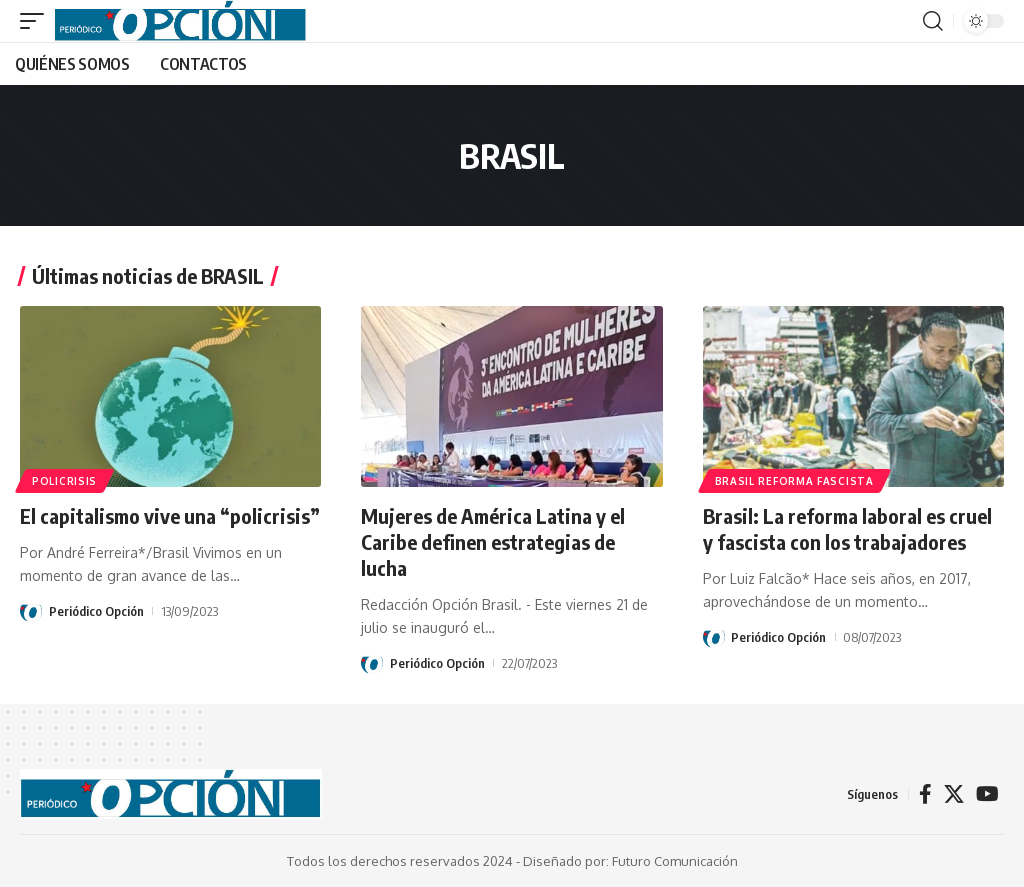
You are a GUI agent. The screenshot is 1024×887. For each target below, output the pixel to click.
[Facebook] (925, 794)
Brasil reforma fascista (794, 481)
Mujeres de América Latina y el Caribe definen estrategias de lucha (493, 541)
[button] (37, 21)
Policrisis (64, 481)
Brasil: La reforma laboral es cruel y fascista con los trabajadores (847, 528)
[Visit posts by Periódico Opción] (31, 611)
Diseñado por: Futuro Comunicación (630, 861)
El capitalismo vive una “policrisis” (170, 515)
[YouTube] (987, 794)
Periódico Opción (96, 611)
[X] (954, 794)
